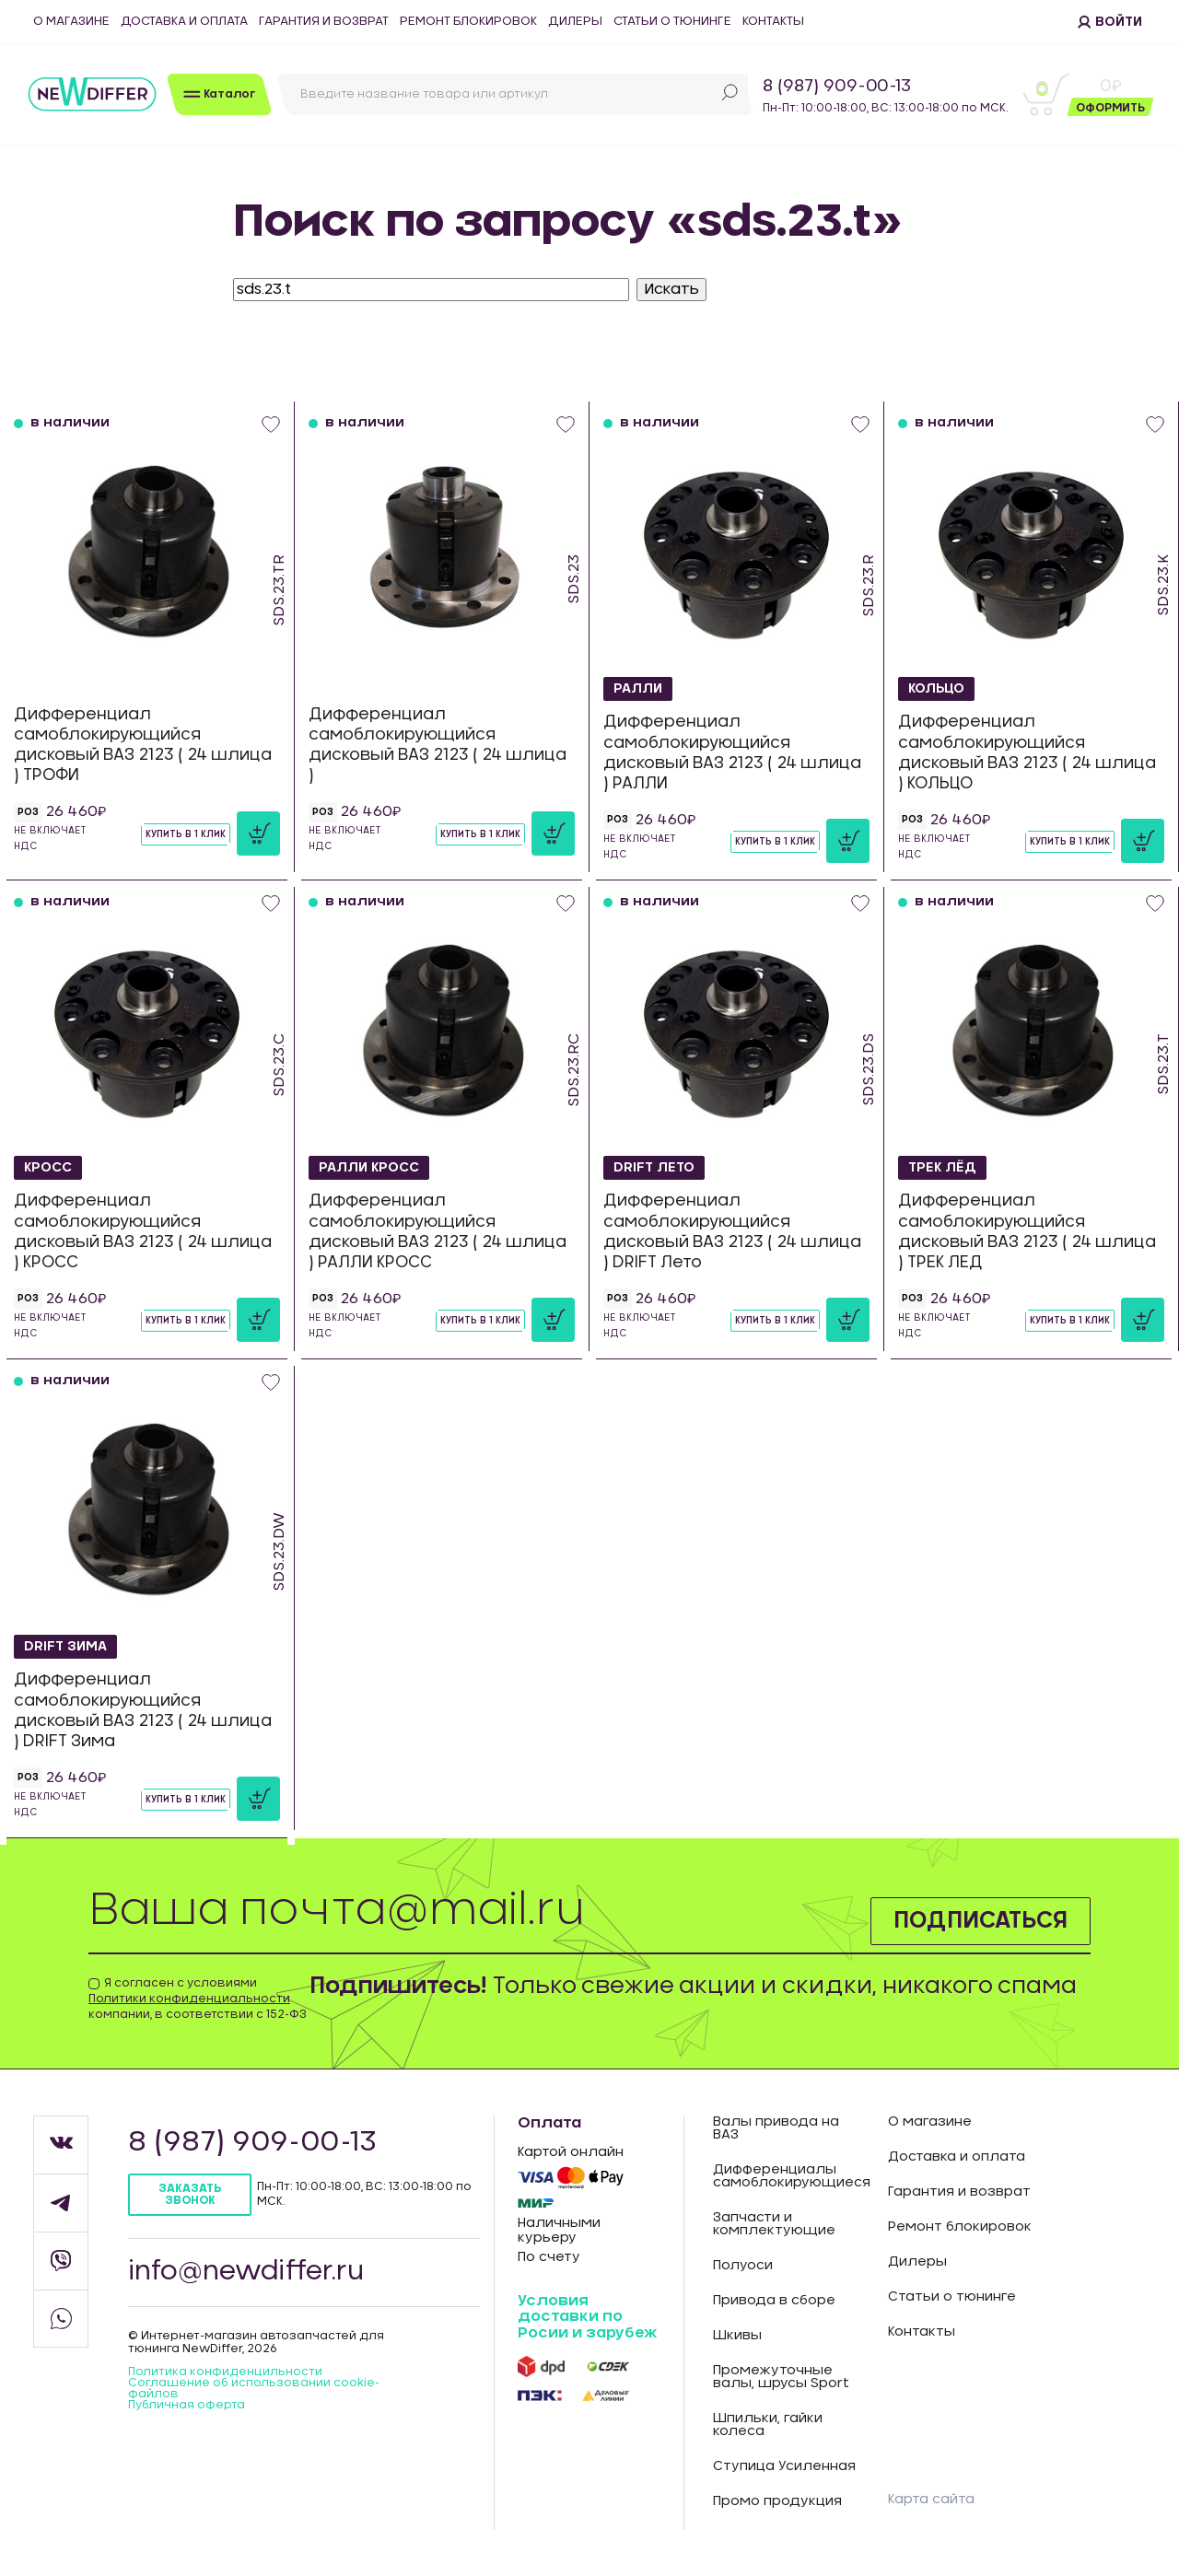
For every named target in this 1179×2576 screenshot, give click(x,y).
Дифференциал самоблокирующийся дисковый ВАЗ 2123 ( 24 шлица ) (437, 744)
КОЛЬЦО (936, 688)
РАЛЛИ (637, 688)
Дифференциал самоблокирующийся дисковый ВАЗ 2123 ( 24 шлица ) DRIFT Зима (143, 1710)
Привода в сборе (774, 2300)
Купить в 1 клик (186, 834)
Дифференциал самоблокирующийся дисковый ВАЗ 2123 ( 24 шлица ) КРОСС (143, 1231)
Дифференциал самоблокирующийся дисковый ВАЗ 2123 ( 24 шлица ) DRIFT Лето (732, 1231)
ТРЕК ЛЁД (942, 1167)
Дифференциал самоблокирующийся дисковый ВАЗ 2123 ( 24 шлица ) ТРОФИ (143, 744)
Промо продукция (777, 2501)
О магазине (71, 22)
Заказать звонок (189, 2194)
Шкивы (737, 2335)
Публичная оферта (186, 2404)
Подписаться (980, 1921)
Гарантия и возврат (324, 22)
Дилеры (575, 22)
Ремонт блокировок (468, 22)
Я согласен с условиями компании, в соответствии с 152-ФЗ (197, 1998)
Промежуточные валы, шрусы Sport (781, 2377)
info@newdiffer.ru (246, 2272)
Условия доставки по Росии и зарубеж (587, 2316)
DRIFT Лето (654, 1167)
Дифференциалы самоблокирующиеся (786, 2176)
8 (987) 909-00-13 (837, 86)
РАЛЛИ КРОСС (369, 1167)
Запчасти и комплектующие (774, 2224)
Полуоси (743, 2265)
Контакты (773, 22)
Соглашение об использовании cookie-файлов (253, 2388)
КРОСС (48, 1167)
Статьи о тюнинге (672, 22)
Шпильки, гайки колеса (768, 2425)
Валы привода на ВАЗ (776, 2128)
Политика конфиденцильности (225, 2371)
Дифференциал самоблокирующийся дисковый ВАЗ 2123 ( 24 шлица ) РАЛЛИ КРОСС (437, 1231)
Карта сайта (931, 2499)
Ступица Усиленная (784, 2466)
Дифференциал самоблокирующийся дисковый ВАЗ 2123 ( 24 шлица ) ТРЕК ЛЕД (1027, 1231)
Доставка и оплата (184, 22)
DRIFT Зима (65, 1646)
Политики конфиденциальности (189, 1998)
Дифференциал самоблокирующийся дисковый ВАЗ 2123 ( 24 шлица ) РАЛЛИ (732, 752)
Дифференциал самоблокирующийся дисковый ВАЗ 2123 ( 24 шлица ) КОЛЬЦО (1027, 752)
